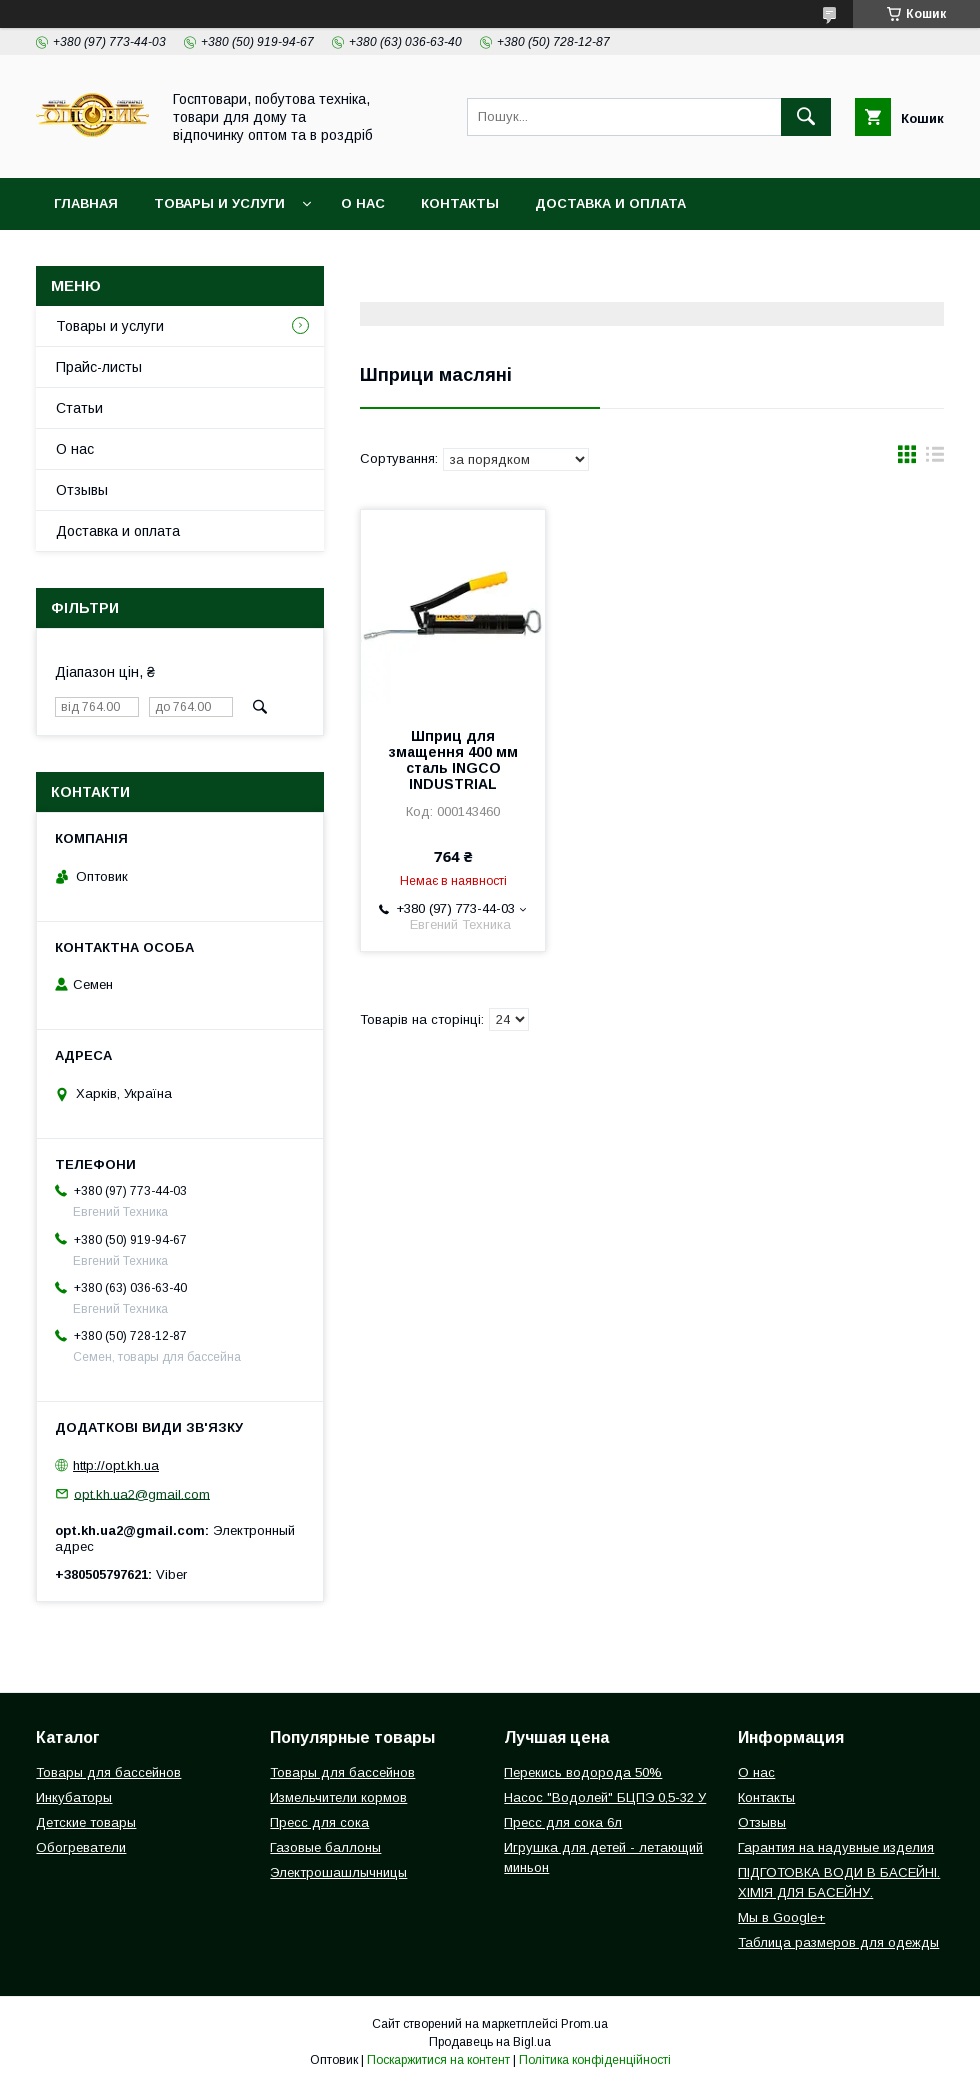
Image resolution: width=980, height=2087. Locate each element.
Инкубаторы (74, 1797)
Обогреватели (81, 1847)
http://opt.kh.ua (116, 1465)
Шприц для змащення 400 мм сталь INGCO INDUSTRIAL (453, 760)
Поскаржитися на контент (438, 2060)
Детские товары (86, 1822)
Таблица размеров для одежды (838, 1942)
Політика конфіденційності (595, 2060)
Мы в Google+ (781, 1917)
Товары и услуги (219, 203)
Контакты (460, 203)
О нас (363, 203)
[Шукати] (806, 117)
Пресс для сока (319, 1822)
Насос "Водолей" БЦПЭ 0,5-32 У (605, 1797)
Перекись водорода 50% (583, 1772)
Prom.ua (584, 2024)
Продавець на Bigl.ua (490, 2042)
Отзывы (82, 490)
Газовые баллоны (325, 1847)
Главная (86, 203)
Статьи (79, 408)
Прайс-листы (99, 367)
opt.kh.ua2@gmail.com (142, 1493)
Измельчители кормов (338, 1797)
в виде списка (935, 459)
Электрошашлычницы (338, 1872)
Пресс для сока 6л (563, 1822)
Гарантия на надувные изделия (836, 1847)
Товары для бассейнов (108, 1772)
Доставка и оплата (610, 203)
